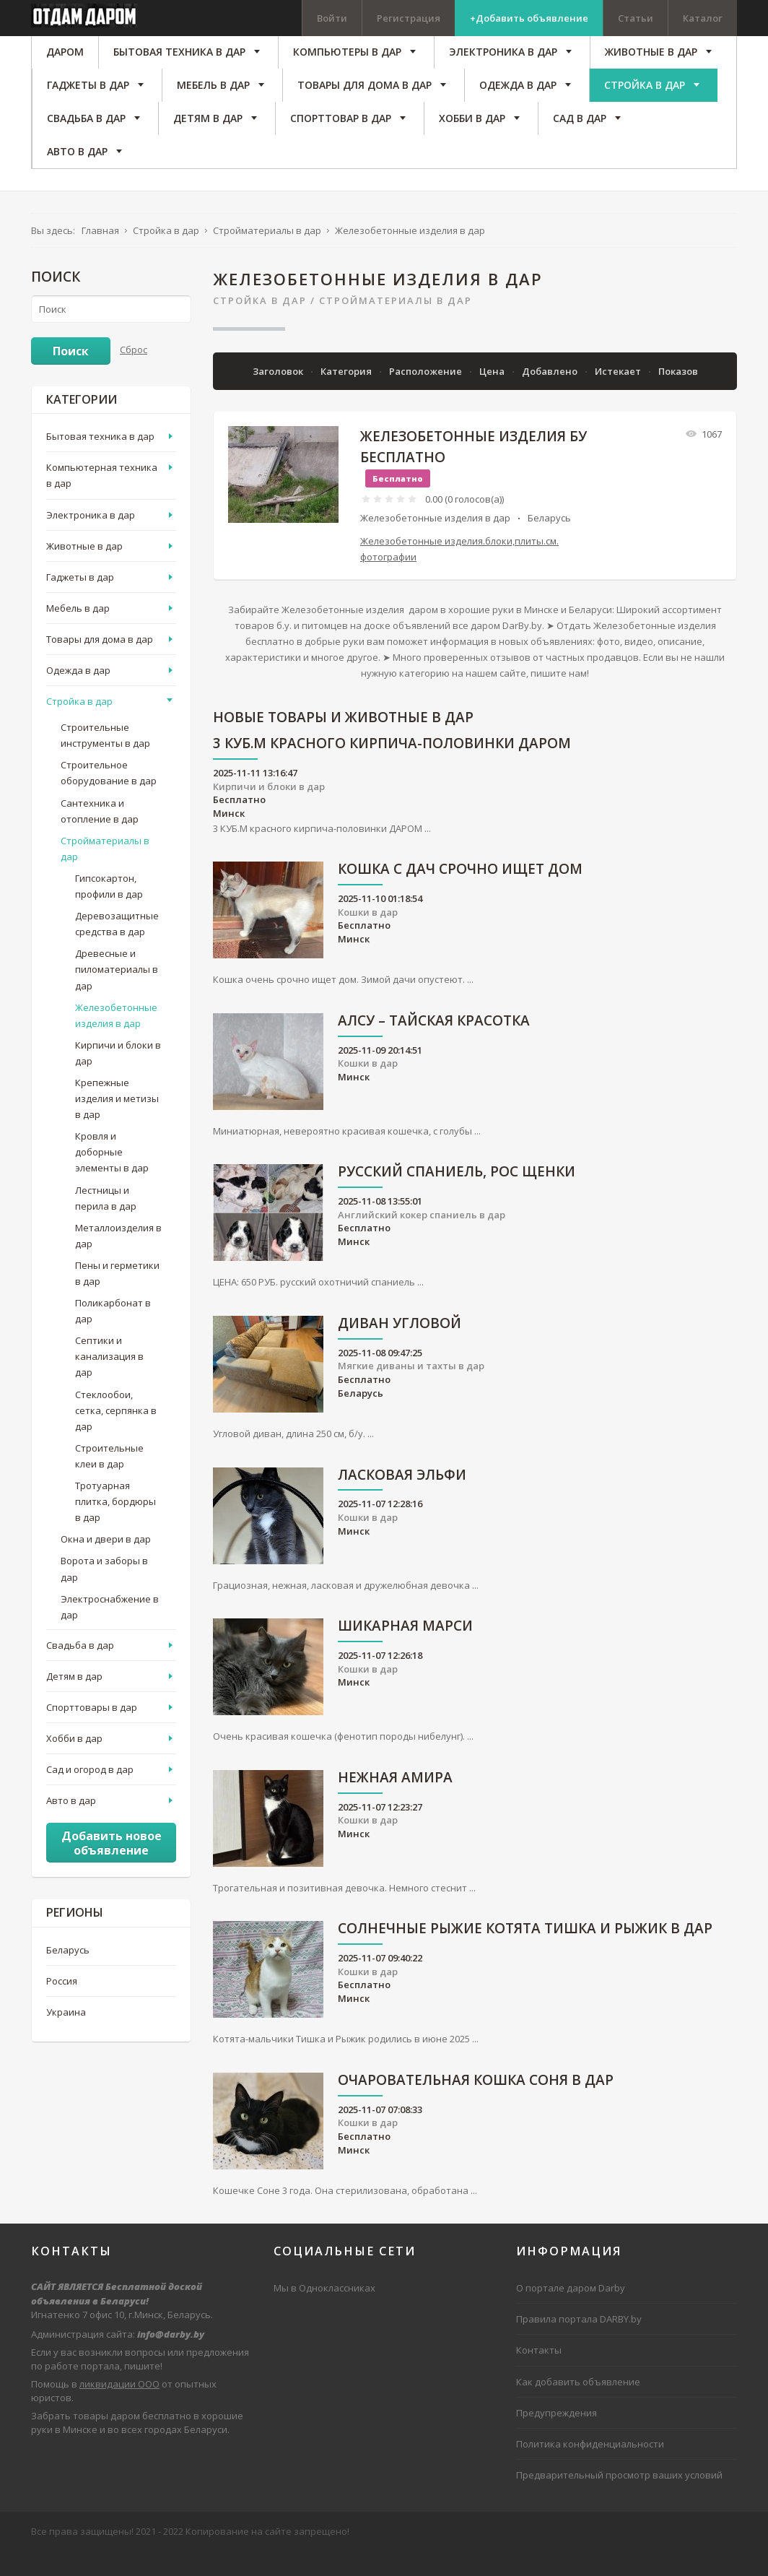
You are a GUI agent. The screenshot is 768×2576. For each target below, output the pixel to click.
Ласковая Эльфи (402, 1499)
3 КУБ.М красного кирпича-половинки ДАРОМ (392, 768)
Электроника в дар (90, 538)
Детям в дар (74, 1700)
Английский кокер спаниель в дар (421, 1238)
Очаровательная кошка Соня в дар (476, 2104)
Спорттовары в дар (91, 1731)
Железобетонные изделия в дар (435, 541)
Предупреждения (556, 2436)
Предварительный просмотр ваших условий (619, 2498)
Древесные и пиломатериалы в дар (116, 993)
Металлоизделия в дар (118, 1259)
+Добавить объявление (529, 18)
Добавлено (551, 395)
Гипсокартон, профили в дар (109, 909)
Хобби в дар (74, 1762)
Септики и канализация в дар (109, 1380)
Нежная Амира (395, 1802)
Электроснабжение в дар (110, 1630)
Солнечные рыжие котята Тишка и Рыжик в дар (525, 1954)
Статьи (635, 18)
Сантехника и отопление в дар (100, 834)
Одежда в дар (78, 694)
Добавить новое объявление (111, 1867)
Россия (61, 2004)
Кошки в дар (368, 935)
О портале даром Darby (570, 2312)
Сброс (133, 373)
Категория (347, 395)
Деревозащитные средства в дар (117, 947)
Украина (66, 2035)
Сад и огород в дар (90, 1793)
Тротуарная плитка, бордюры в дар (115, 1525)
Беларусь (549, 541)
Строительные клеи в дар (109, 1479)
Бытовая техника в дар (100, 460)
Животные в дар (84, 569)
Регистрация (408, 18)
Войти (332, 18)
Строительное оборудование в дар (109, 797)
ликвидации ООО (119, 2407)
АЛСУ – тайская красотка (434, 1045)
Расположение (426, 395)
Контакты (539, 2374)
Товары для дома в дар (99, 662)
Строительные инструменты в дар (105, 759)
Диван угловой (399, 1348)
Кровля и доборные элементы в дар (112, 1176)
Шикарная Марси (405, 1650)
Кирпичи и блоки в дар (269, 810)
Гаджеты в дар (80, 600)
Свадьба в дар (80, 1668)
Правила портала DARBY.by (579, 2343)
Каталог (703, 18)
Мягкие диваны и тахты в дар (411, 1390)
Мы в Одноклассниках (324, 2312)
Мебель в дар (78, 631)
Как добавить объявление (578, 2405)
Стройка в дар (260, 324)
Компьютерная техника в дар (101, 499)
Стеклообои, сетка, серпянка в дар (116, 1434)
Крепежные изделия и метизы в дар (117, 1122)
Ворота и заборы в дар (104, 1593)
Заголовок (279, 395)
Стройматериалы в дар (395, 324)
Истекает (619, 395)
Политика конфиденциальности (590, 2467)
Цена (493, 395)
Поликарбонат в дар (113, 1334)
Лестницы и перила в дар (105, 1221)
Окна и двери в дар (106, 1563)
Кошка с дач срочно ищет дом (460, 893)
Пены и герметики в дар (117, 1297)
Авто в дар (71, 1824)
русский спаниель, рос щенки (456, 1197)
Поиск (71, 375)
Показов (678, 395)
